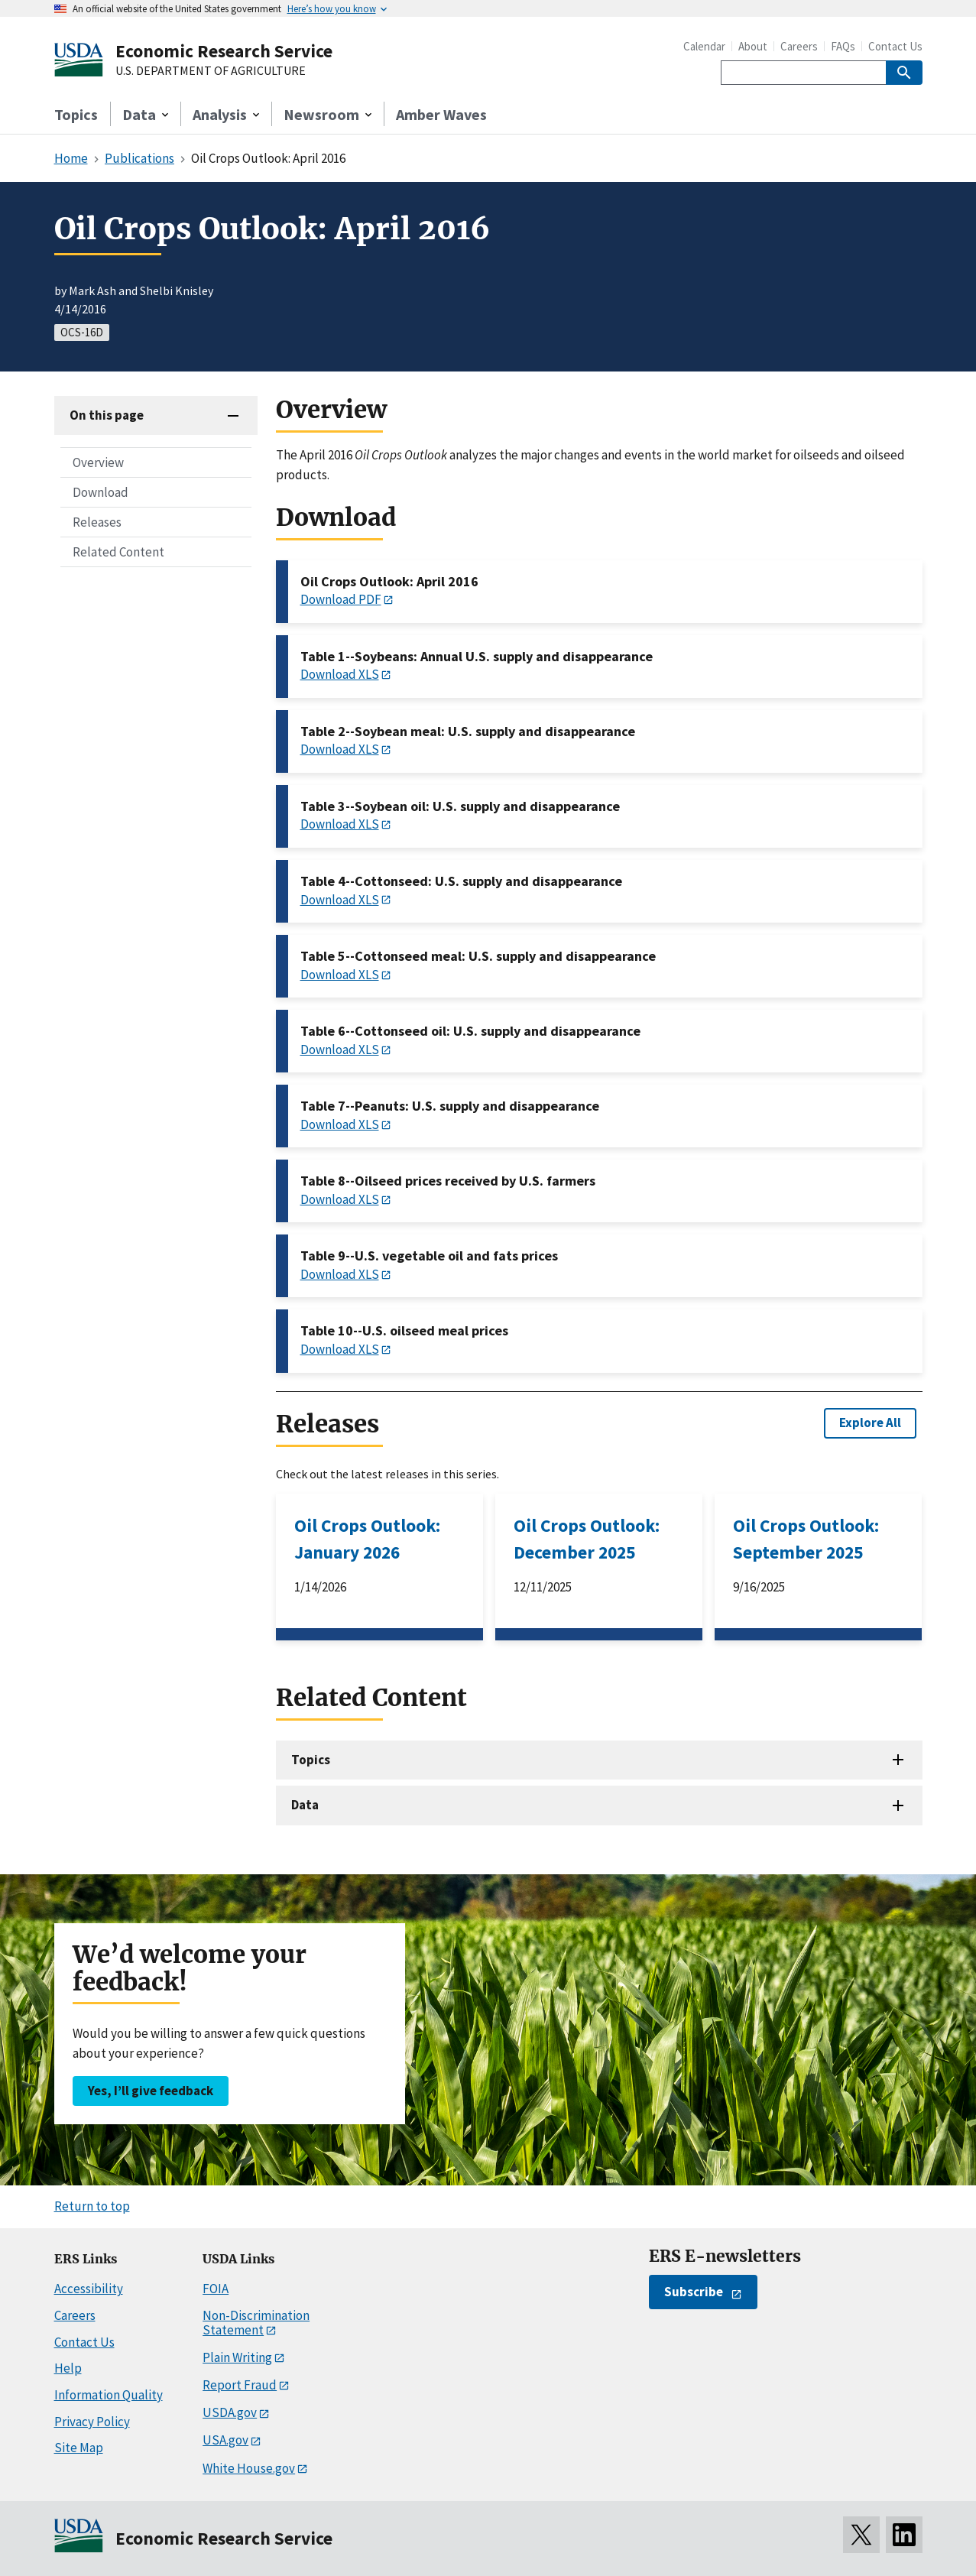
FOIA (216, 2288)
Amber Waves (441, 114)
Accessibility (88, 2288)
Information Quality (108, 2394)
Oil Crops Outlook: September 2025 (806, 1538)
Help (68, 2368)
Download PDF (340, 599)
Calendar (704, 46)
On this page (107, 415)
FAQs (843, 46)
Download (100, 492)
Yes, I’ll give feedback (150, 2090)
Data (305, 1804)
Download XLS (339, 674)
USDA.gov (230, 2412)
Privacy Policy (92, 2421)
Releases (97, 522)
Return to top (92, 2206)
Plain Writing (237, 2357)
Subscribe (693, 2291)
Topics (76, 114)
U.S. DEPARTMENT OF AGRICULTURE (210, 71)
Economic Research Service (223, 51)
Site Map (78, 2447)
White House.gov (249, 2468)
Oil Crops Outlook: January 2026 (367, 1538)
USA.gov (225, 2440)
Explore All (870, 1422)
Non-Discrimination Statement (256, 2322)
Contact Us (895, 46)
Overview (98, 462)
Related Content (118, 551)
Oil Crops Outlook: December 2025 (587, 1538)
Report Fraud (240, 2384)
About (752, 46)
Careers (799, 46)
